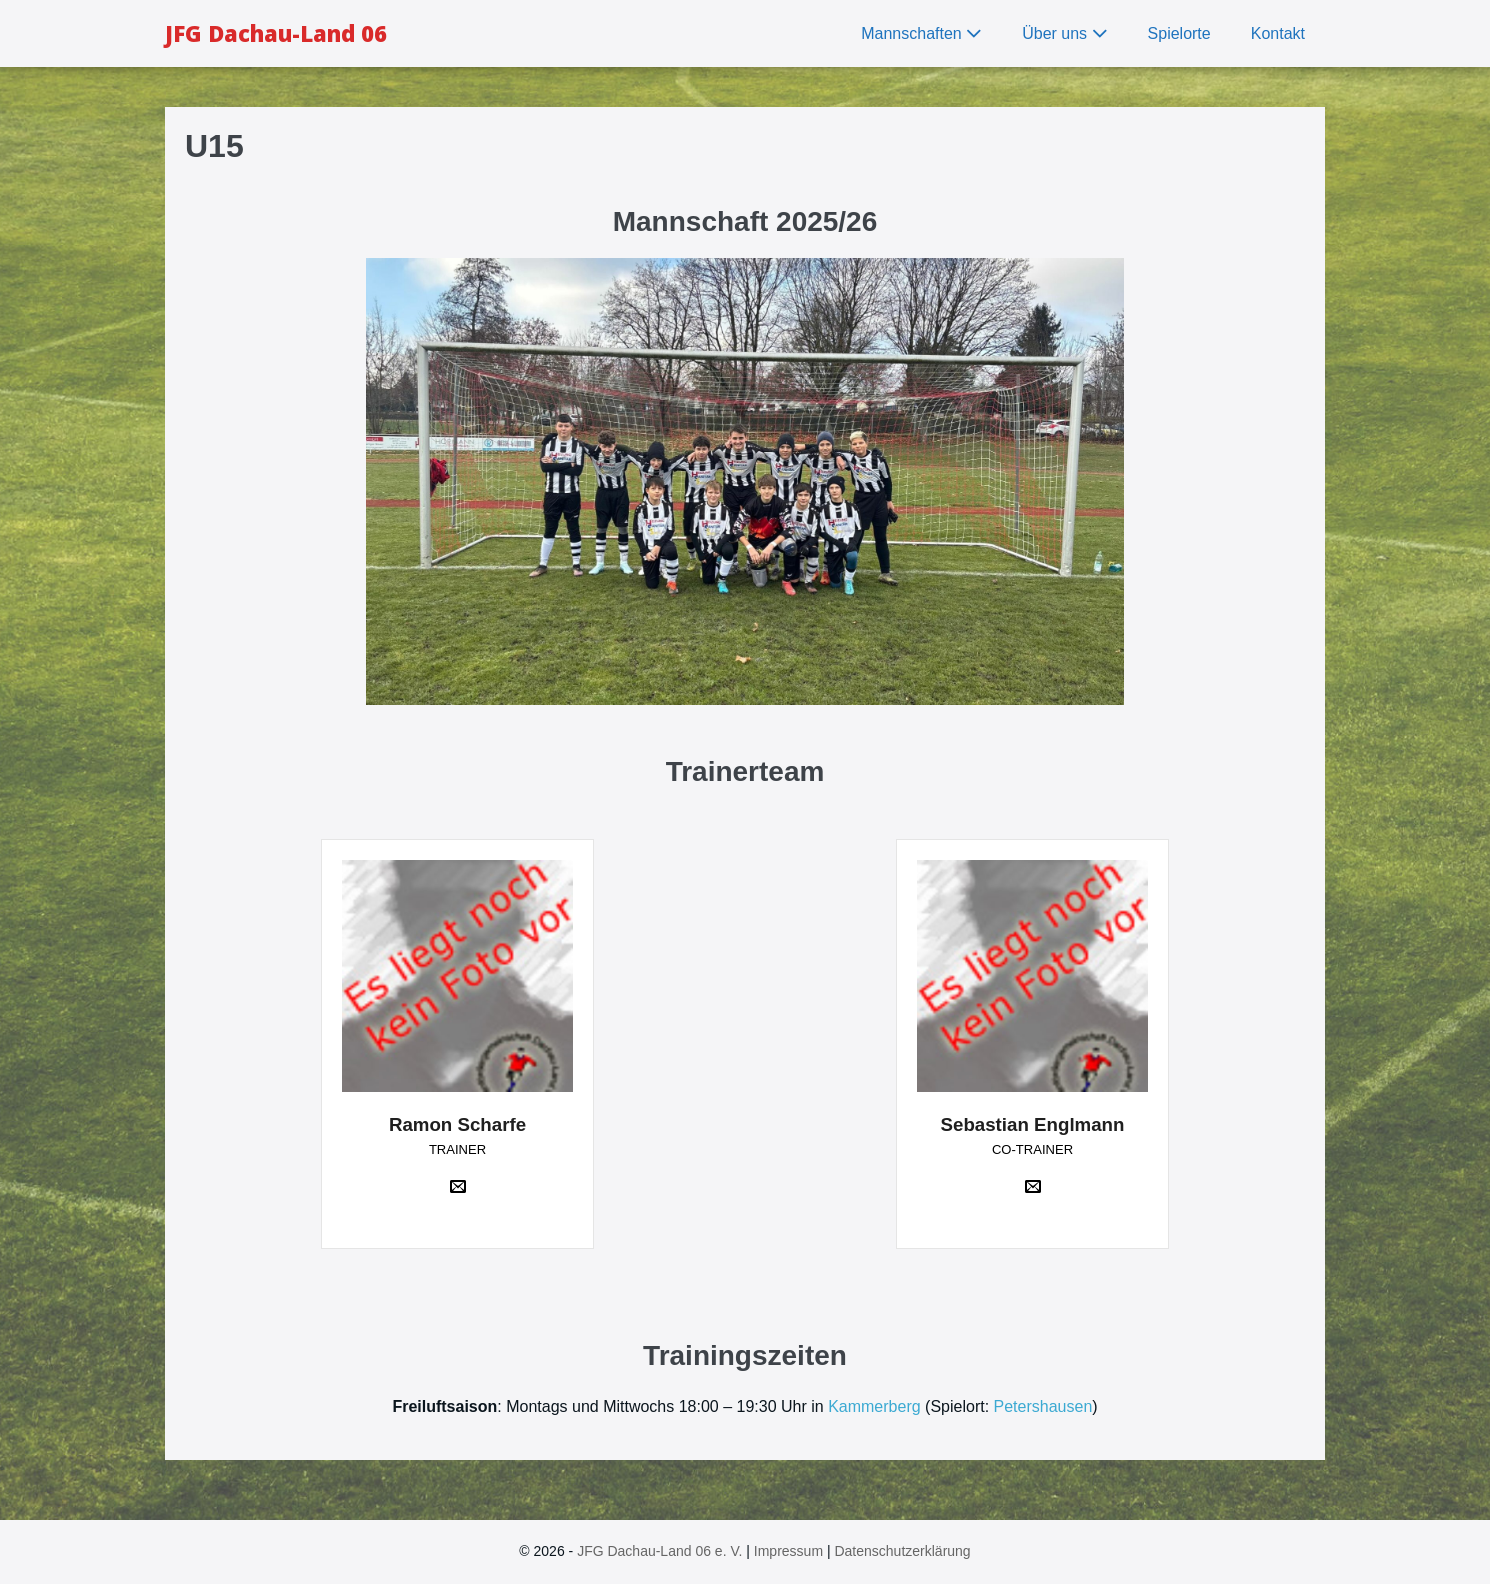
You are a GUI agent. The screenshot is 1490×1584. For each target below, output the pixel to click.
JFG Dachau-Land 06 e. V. (659, 1551)
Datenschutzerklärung (902, 1551)
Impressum (788, 1551)
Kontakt (1278, 33)
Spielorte (1179, 33)
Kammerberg (874, 1406)
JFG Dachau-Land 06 (276, 33)
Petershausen (1043, 1406)
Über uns (1064, 33)
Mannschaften (921, 33)
